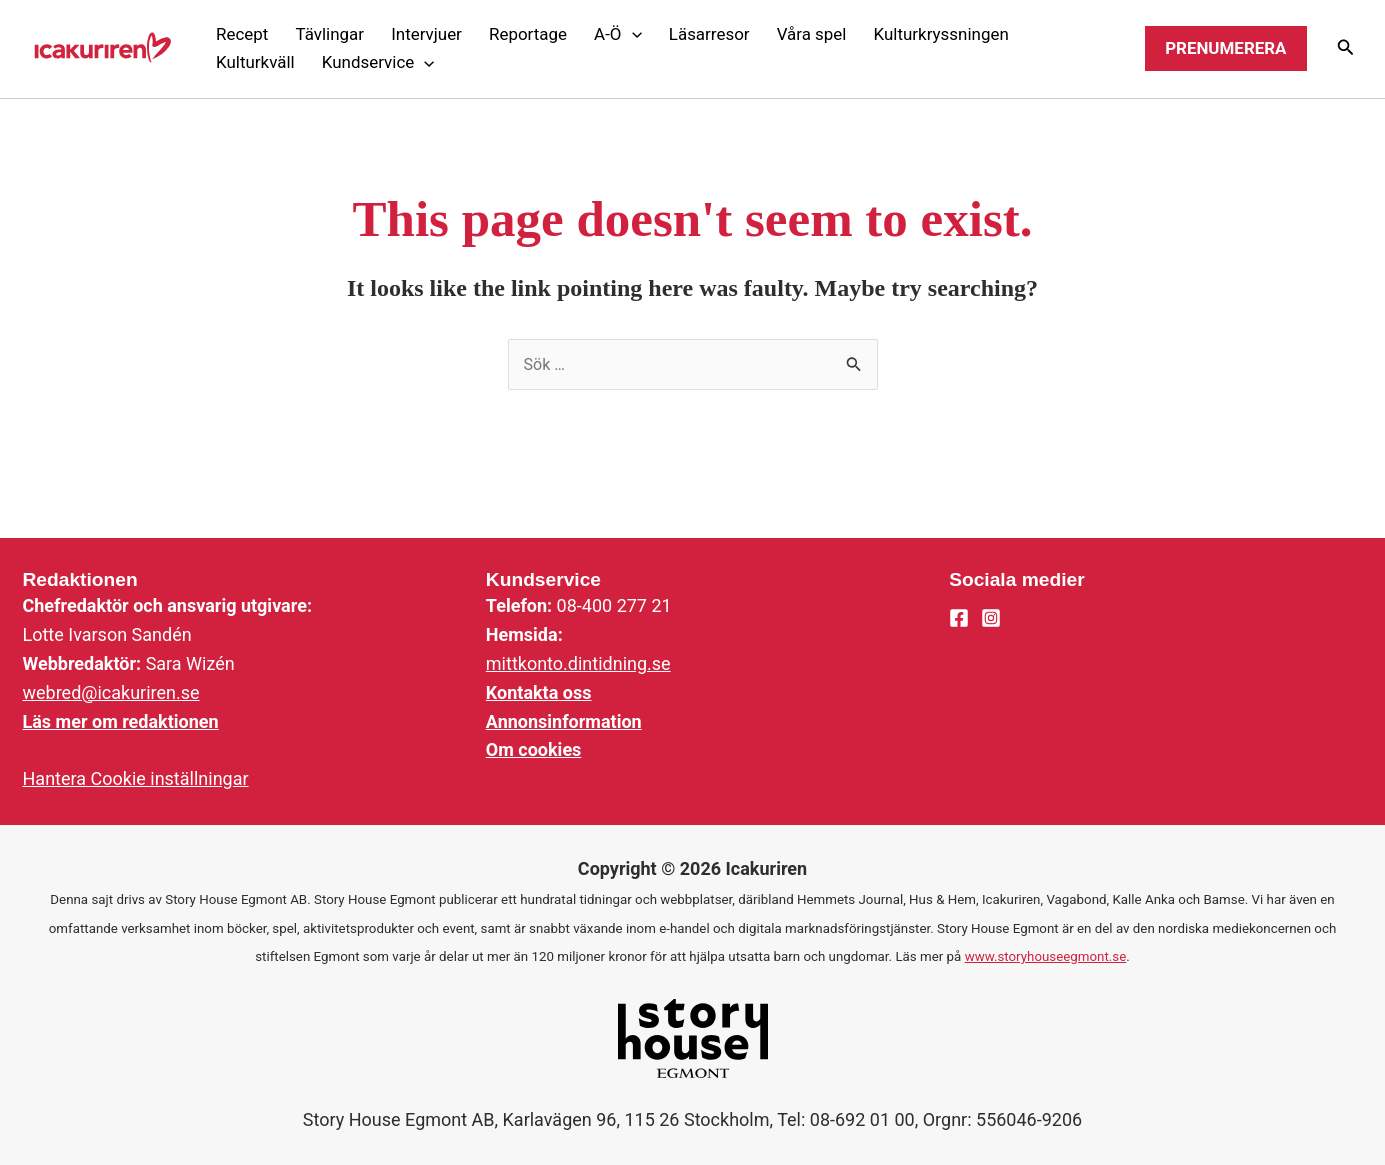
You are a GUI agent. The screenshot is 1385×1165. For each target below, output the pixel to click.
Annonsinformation (564, 721)
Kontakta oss (539, 692)
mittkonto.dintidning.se (578, 663)
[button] (618, 34)
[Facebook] (959, 618)
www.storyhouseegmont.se (1046, 956)
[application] (632, 34)
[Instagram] (991, 618)
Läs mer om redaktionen (121, 721)
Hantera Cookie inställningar (136, 778)
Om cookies (534, 749)
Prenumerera (1225, 48)
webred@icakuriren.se (111, 692)
